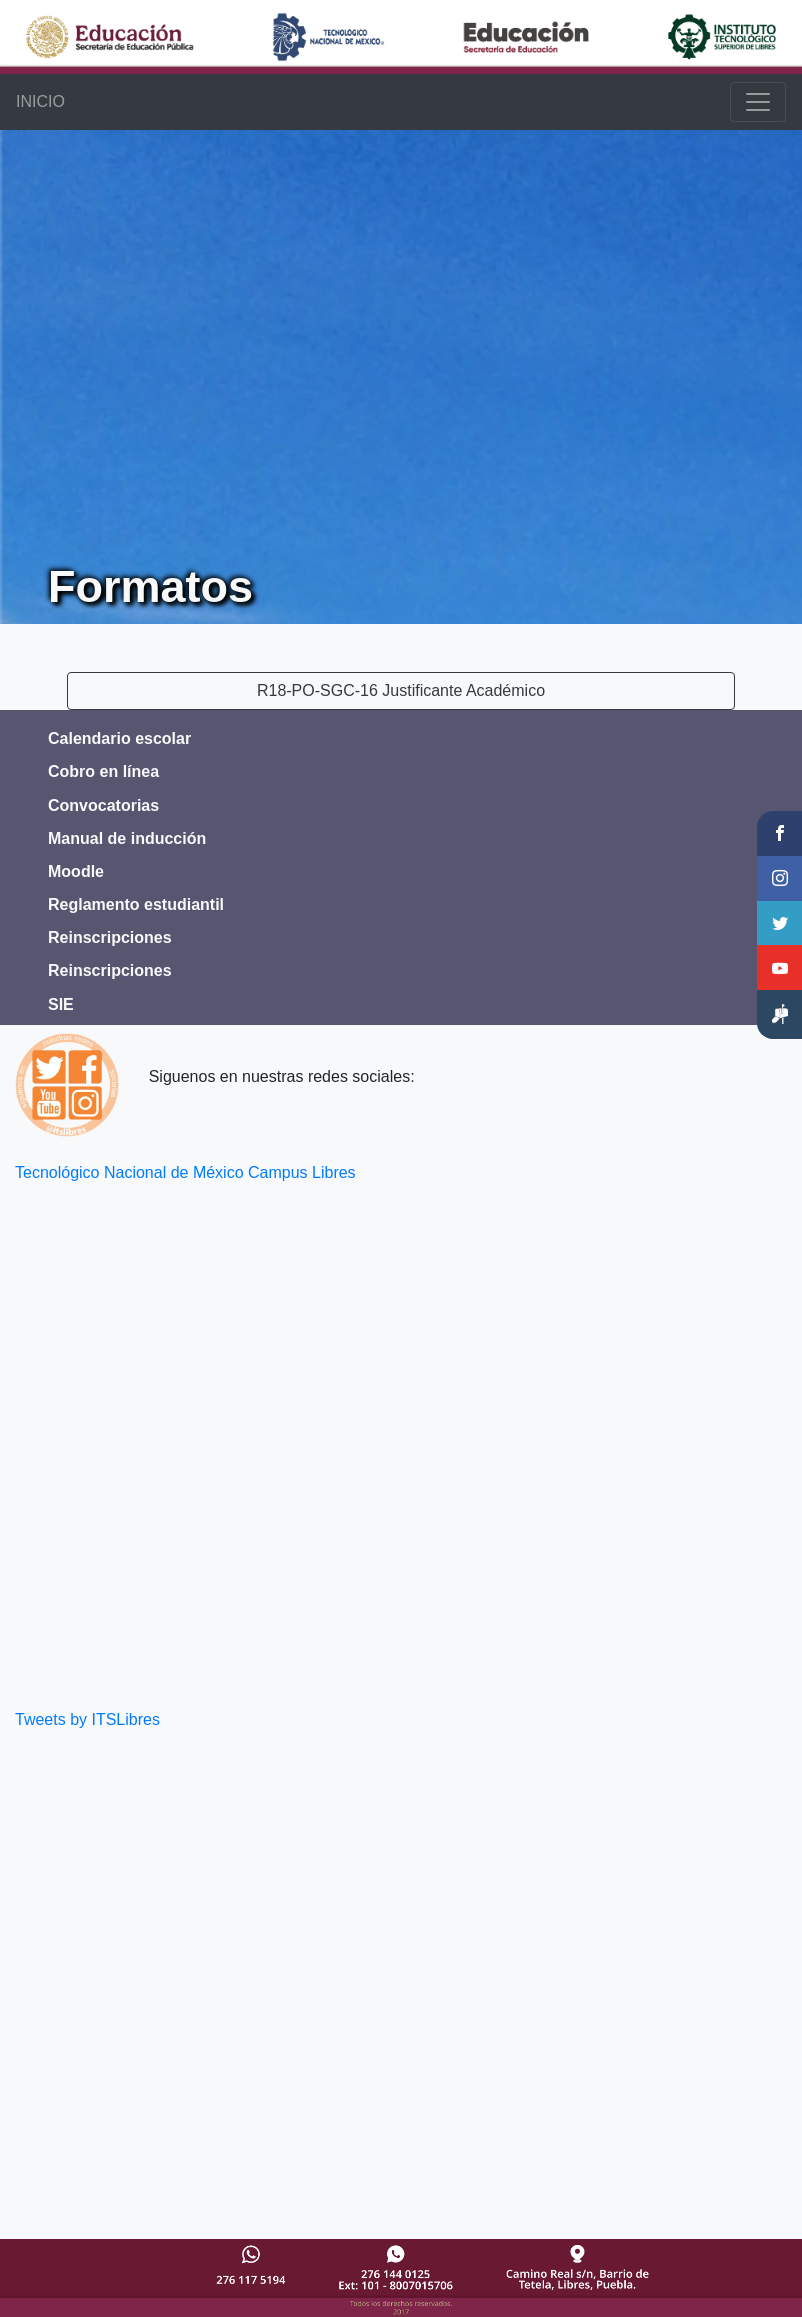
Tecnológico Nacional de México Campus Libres (185, 1172)
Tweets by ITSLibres (87, 1719)
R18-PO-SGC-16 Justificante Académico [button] (401, 690)
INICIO (40, 101)
